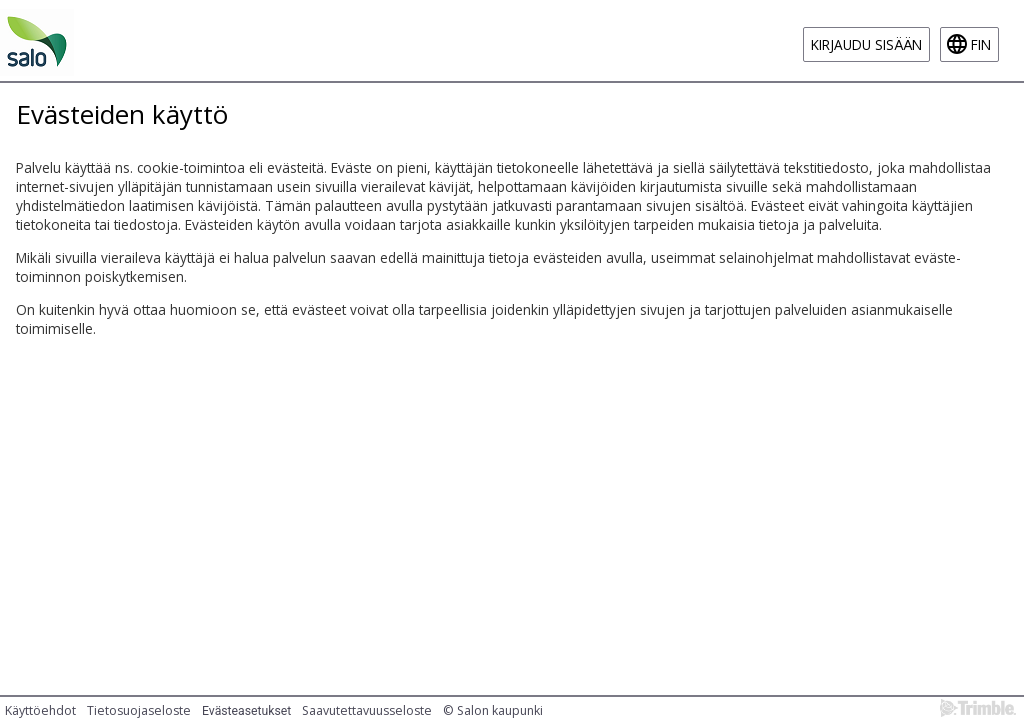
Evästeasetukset (246, 711)
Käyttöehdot (40, 710)
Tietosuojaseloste (139, 710)
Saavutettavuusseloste (367, 710)
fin (981, 44)
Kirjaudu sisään (866, 44)
